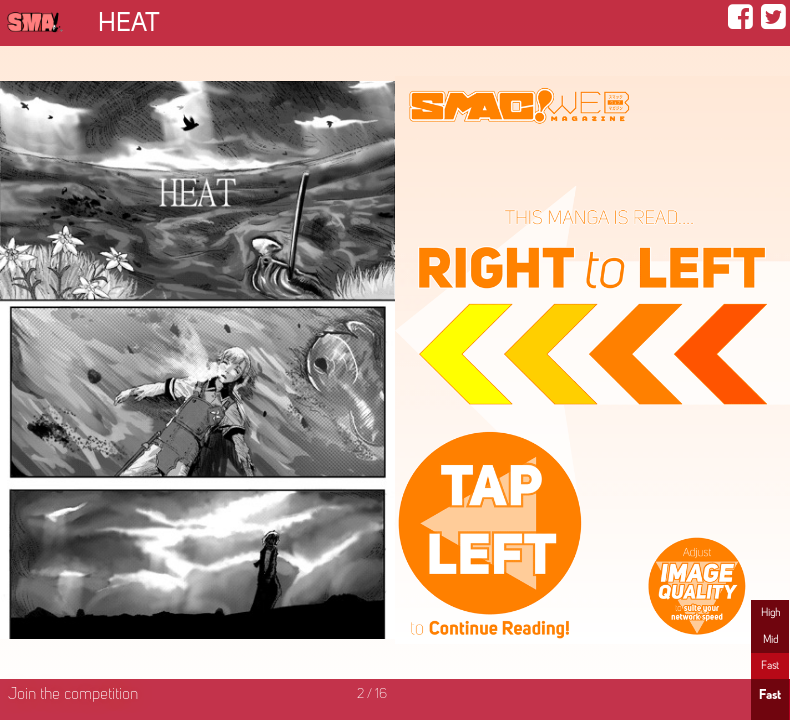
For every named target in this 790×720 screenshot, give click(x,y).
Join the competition (73, 695)
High (770, 613)
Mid (770, 640)
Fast (770, 666)
